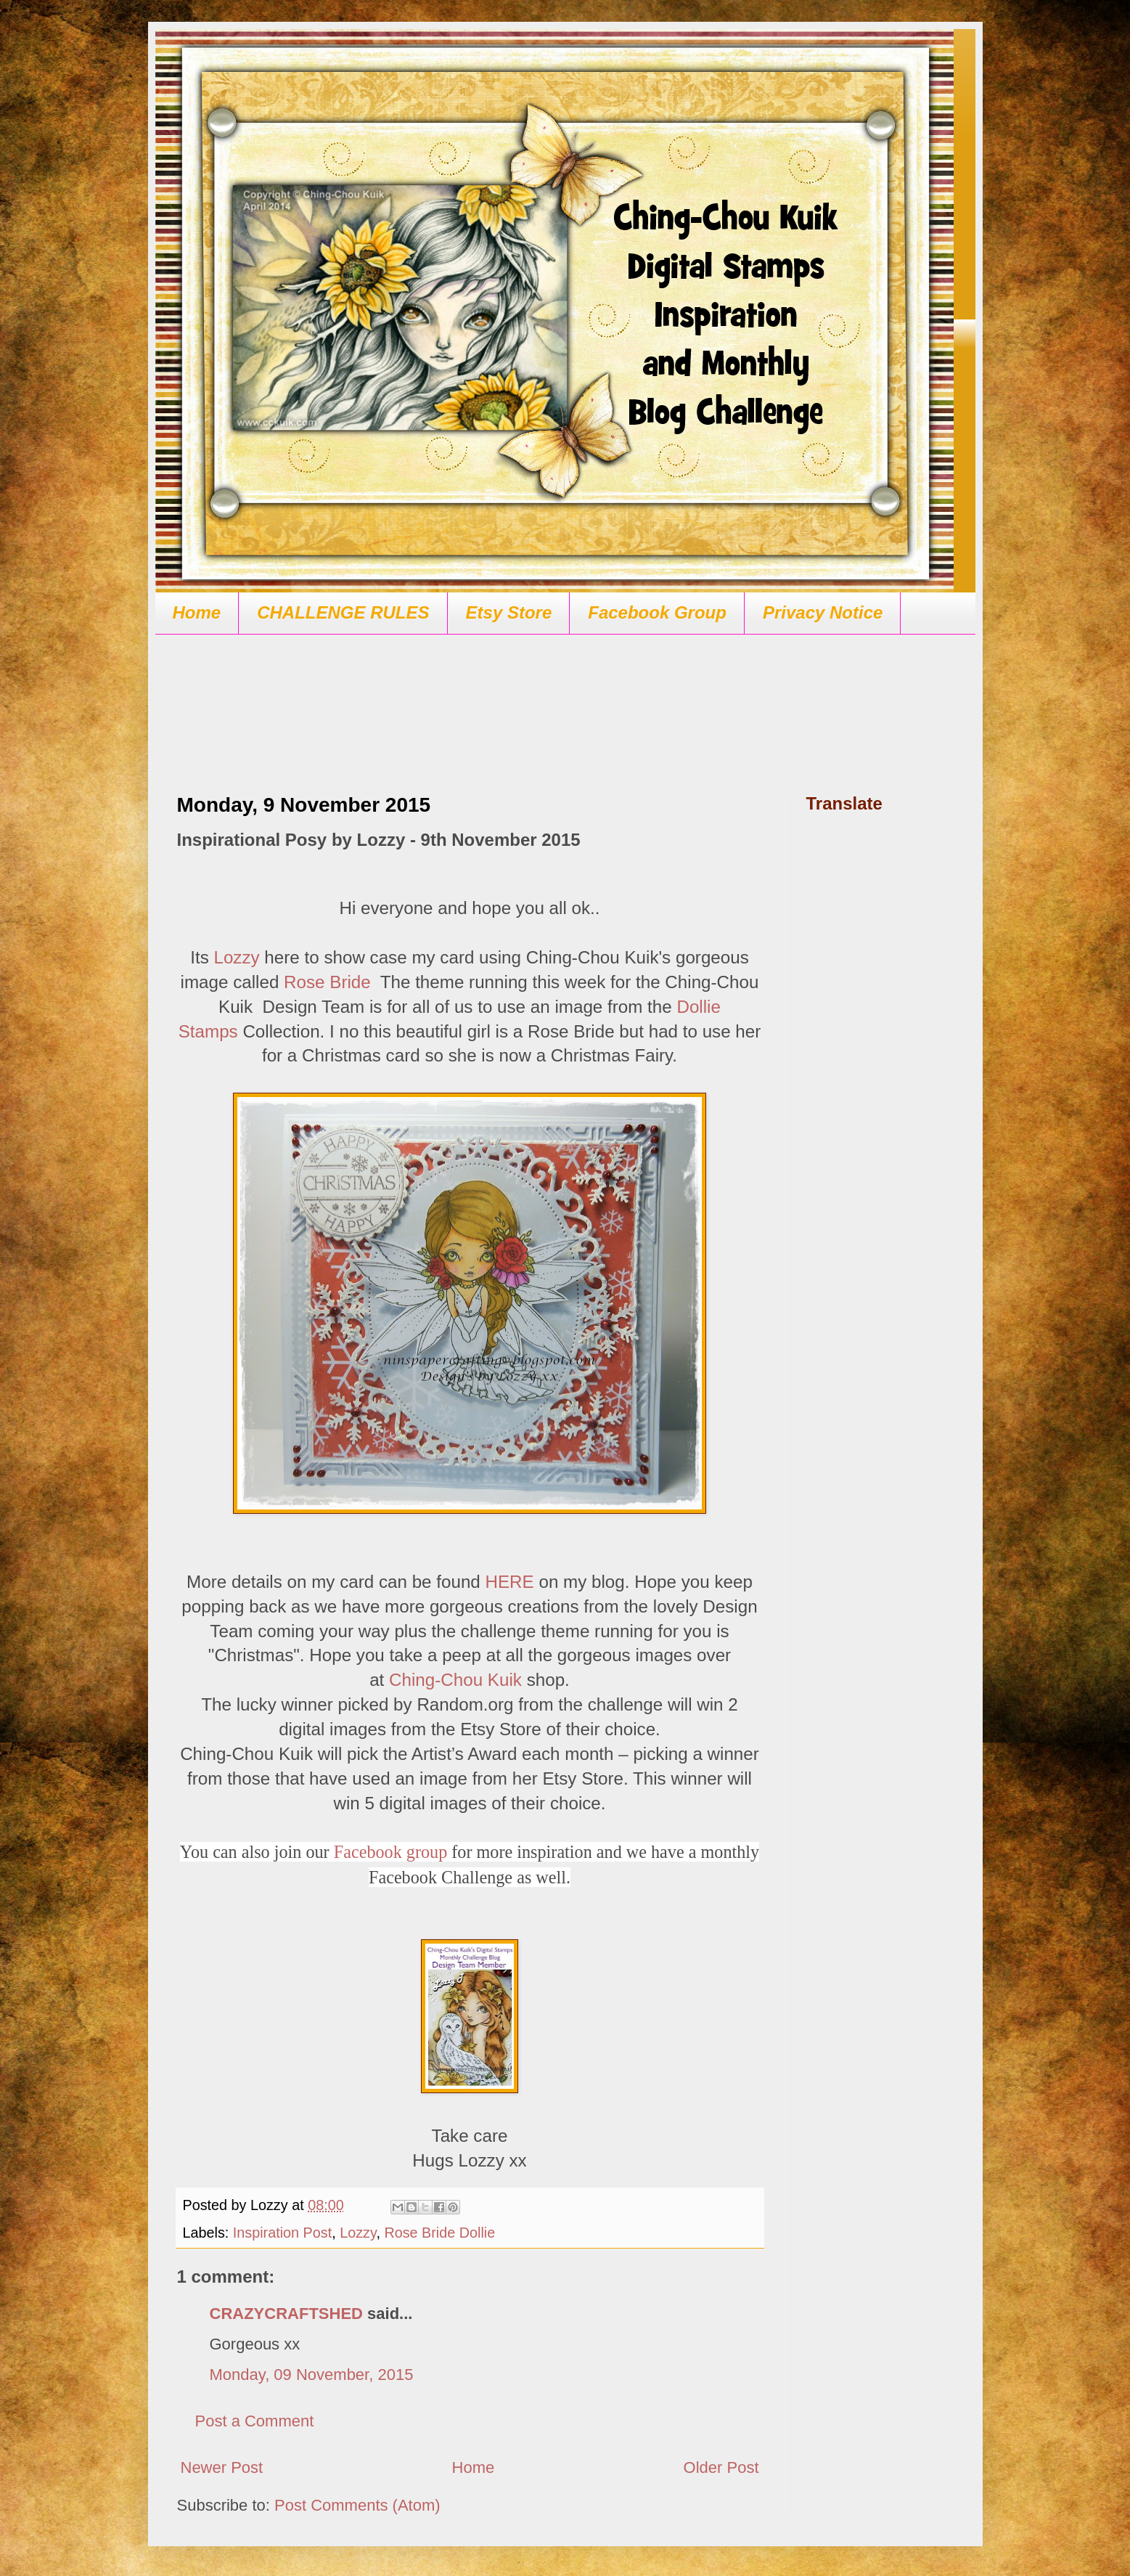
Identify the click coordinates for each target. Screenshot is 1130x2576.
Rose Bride (327, 982)
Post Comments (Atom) (357, 2505)
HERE (510, 1581)
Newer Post (222, 2467)
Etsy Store (509, 612)
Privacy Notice (823, 612)
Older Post (721, 2467)
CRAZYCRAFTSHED (286, 2313)
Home (197, 612)
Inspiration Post (282, 2233)
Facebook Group (657, 612)
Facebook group (391, 1852)
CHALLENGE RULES (343, 612)
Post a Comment (254, 2421)
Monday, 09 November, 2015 (312, 2374)
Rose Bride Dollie (439, 2233)
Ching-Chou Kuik (455, 1680)
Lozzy (236, 957)
